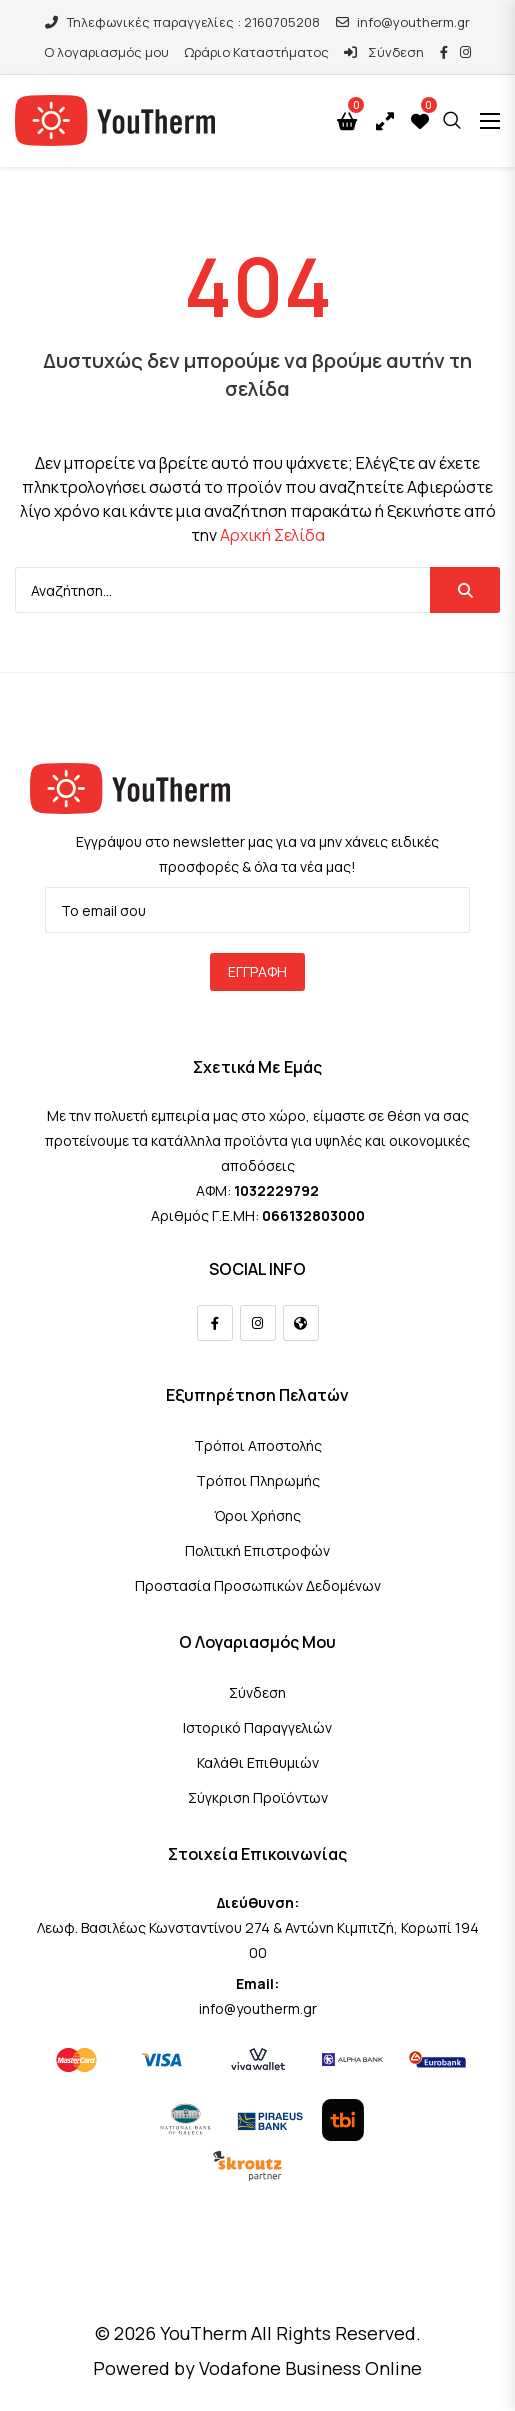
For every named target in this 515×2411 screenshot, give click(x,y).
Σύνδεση (384, 52)
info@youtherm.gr (403, 22)
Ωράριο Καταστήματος (256, 52)
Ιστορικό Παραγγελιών (257, 1727)
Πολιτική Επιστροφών (257, 1550)
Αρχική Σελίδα (272, 535)
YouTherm (203, 2333)
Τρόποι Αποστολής (258, 1445)
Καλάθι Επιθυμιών (258, 1762)
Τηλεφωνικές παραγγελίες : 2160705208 (182, 22)
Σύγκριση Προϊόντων (258, 1797)
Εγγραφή (257, 971)
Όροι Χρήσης (257, 1515)
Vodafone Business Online (310, 2368)
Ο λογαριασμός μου (106, 52)
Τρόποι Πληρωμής (258, 1480)
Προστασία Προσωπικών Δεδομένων (258, 1585)
